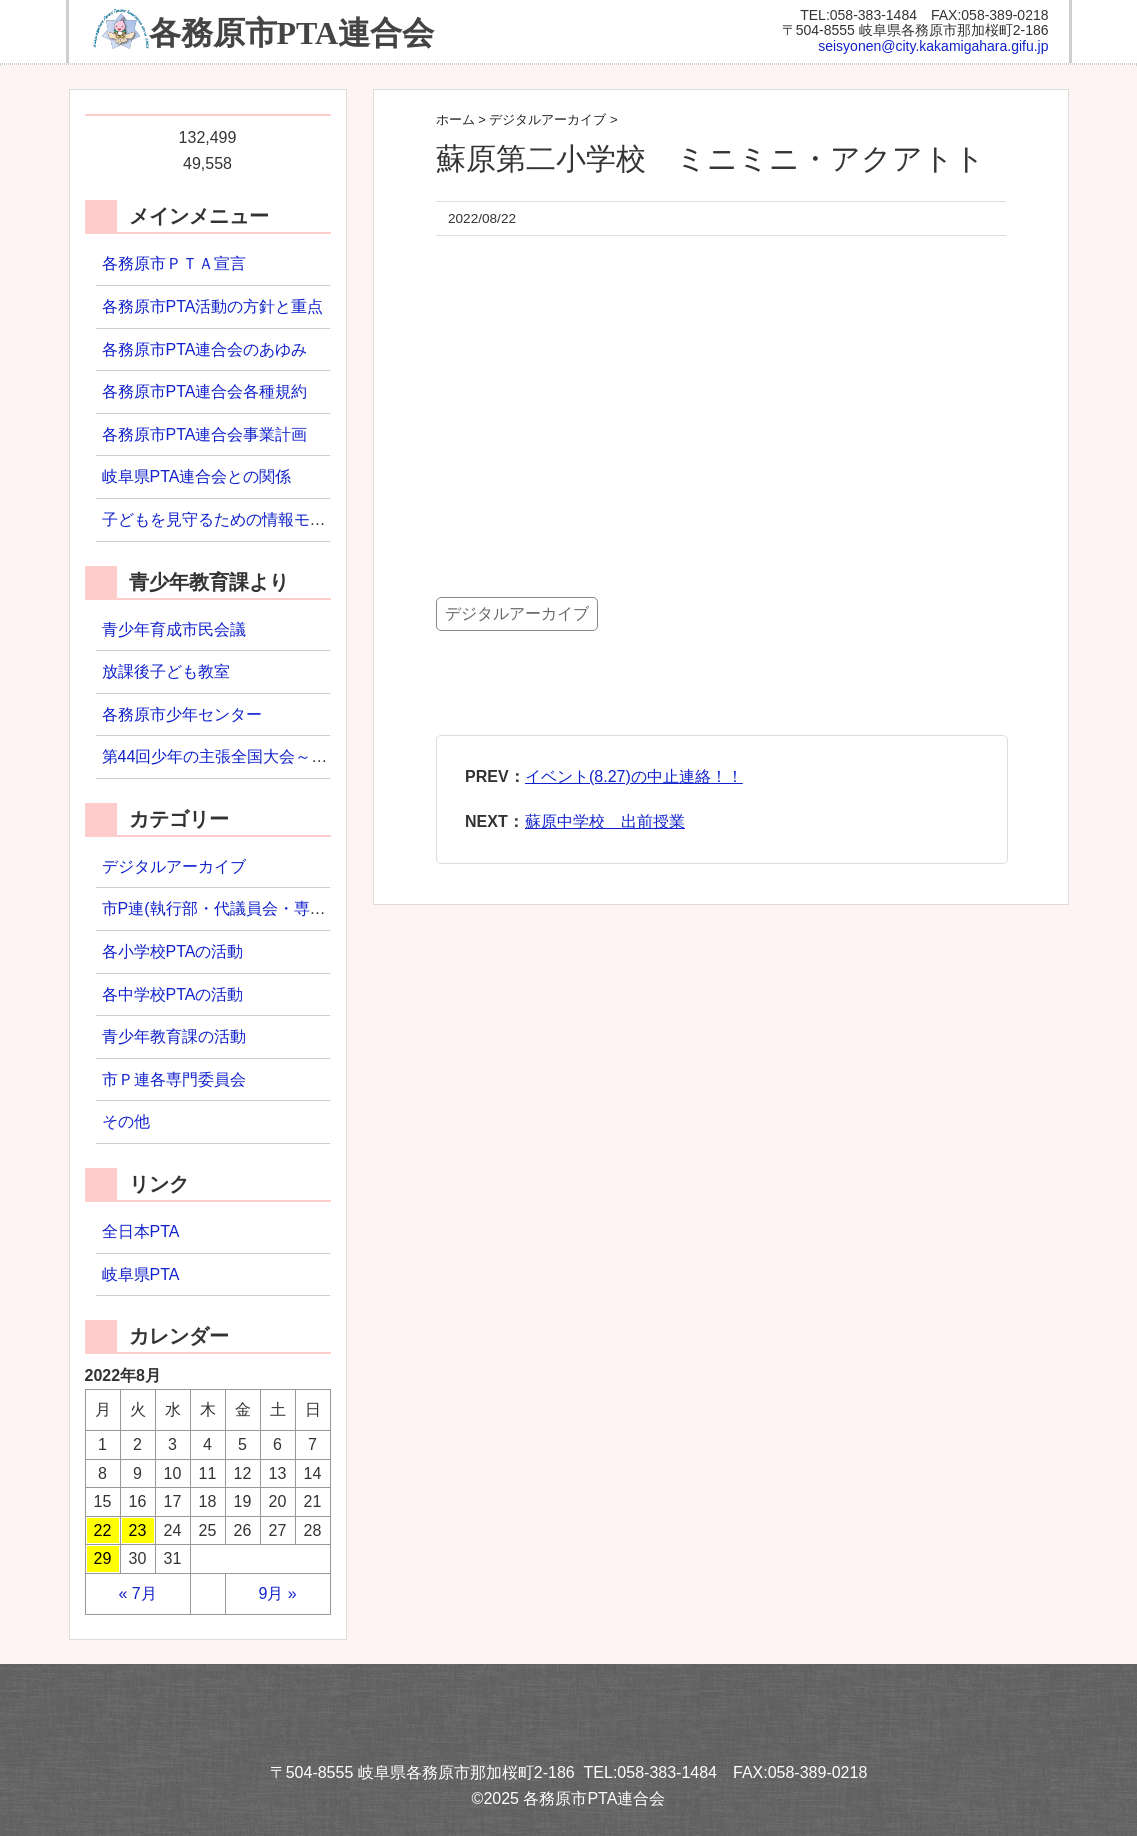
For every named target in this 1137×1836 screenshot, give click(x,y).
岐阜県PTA (141, 1274)
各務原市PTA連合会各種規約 (205, 391)
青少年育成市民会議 (174, 629)
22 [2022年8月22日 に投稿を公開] (103, 1530)
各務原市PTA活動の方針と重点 (213, 306)
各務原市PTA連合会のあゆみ (205, 349)
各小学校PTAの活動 (173, 951)
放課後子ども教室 (166, 671)
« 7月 (137, 1593)
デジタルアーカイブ (517, 613)
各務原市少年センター (182, 714)
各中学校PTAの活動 (173, 994)
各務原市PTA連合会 (292, 33)
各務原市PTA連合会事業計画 (205, 434)
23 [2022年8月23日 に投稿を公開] (138, 1530)
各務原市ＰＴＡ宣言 (174, 263)
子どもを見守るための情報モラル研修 (238, 519)
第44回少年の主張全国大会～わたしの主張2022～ (280, 756)
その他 (126, 1121)
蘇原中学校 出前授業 (605, 821)
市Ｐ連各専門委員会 (174, 1079)
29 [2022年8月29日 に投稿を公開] (103, 1558)
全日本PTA (141, 1231)
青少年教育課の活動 (174, 1036)
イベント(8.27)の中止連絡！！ (634, 776)
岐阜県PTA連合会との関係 (197, 476)
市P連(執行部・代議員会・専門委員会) (240, 908)
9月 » (277, 1593)
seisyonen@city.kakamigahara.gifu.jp (933, 46)
